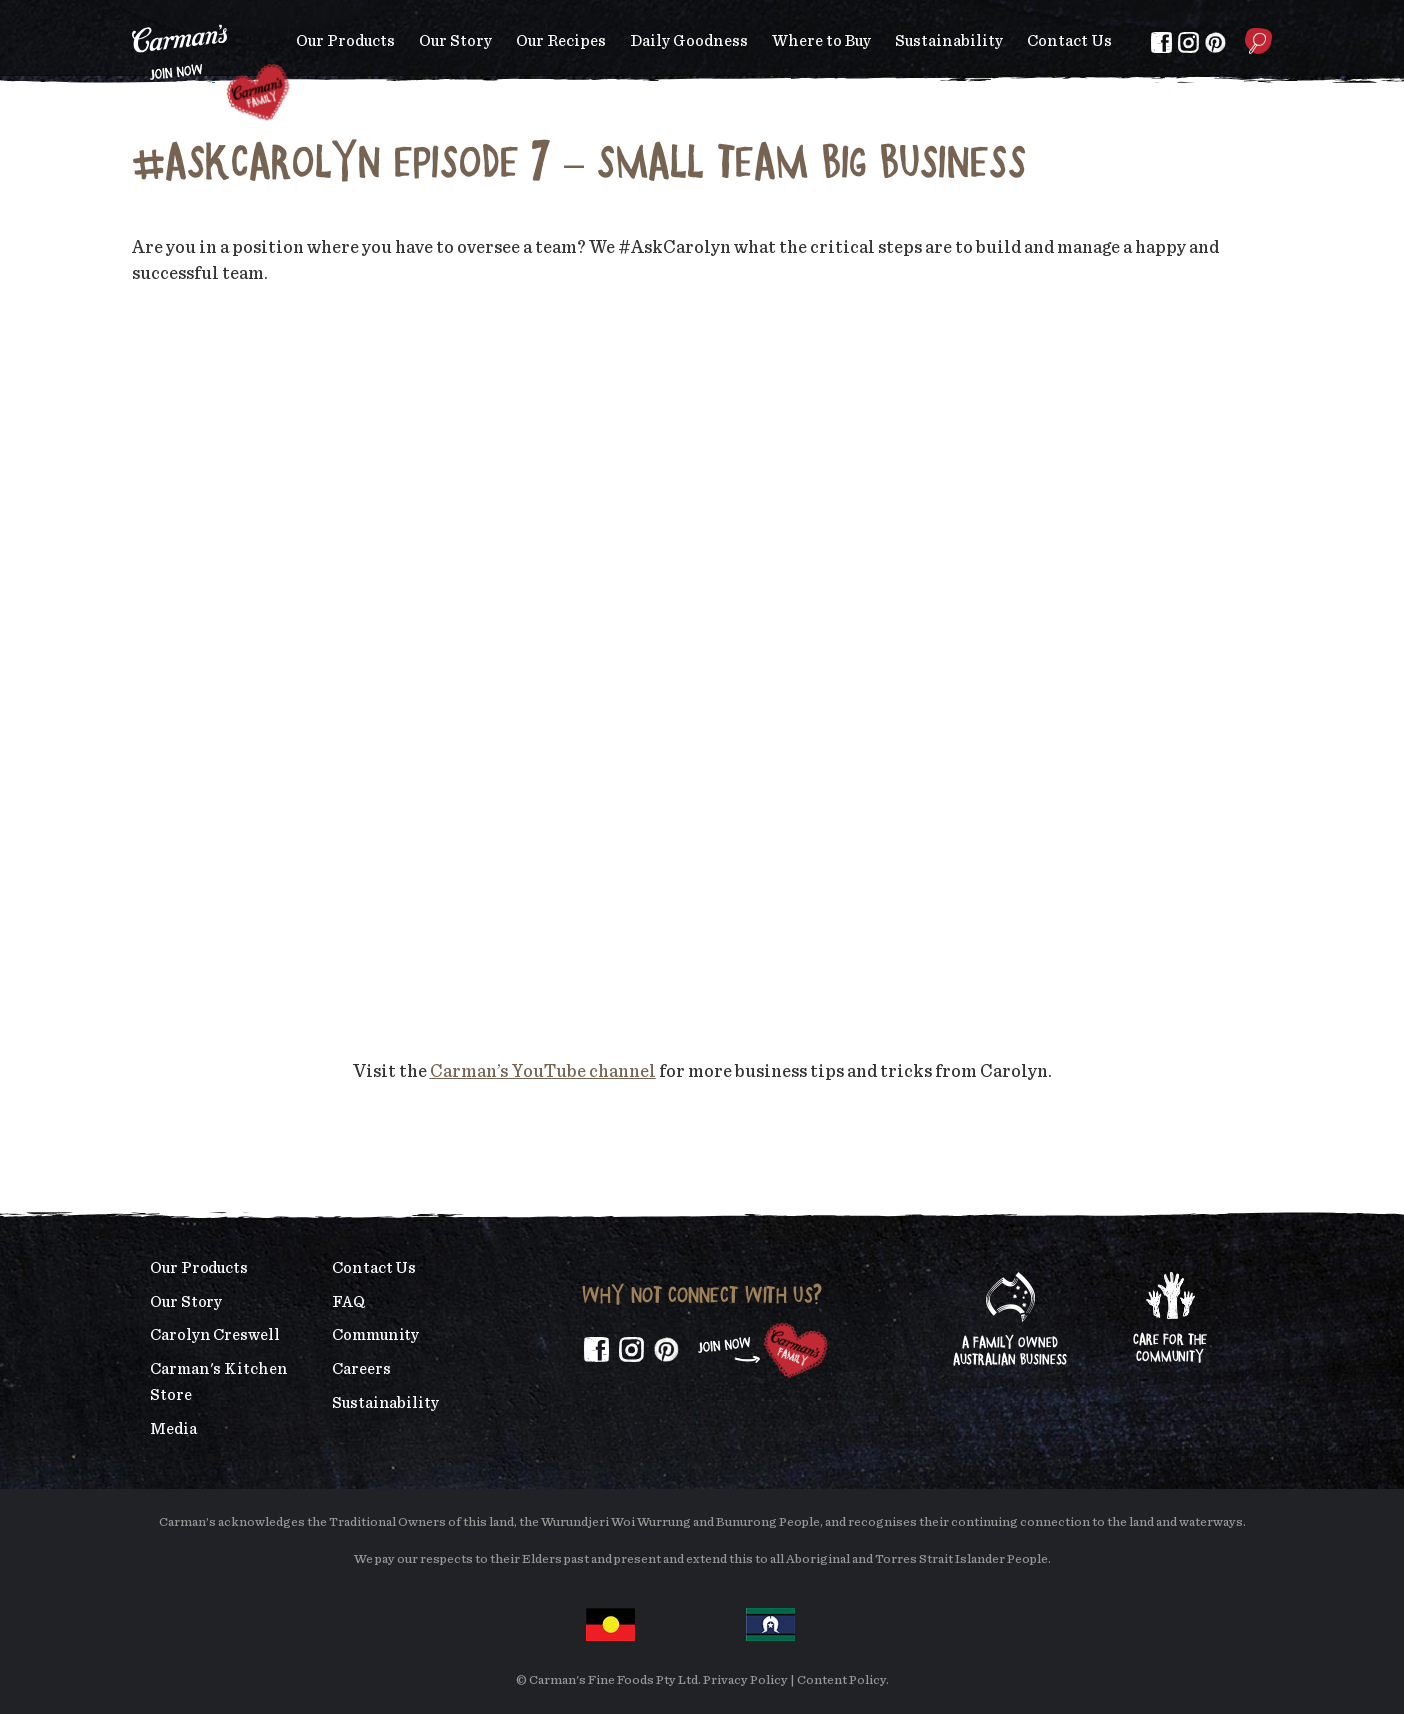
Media (173, 1429)
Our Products (345, 41)
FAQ (348, 1302)
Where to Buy (821, 41)
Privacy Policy (745, 1680)
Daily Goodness (689, 41)
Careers (361, 1369)
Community (375, 1335)
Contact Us (1069, 41)
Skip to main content (132, 14)
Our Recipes (561, 41)
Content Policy (841, 1680)
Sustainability (949, 41)
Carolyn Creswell (215, 1335)
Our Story (455, 41)
